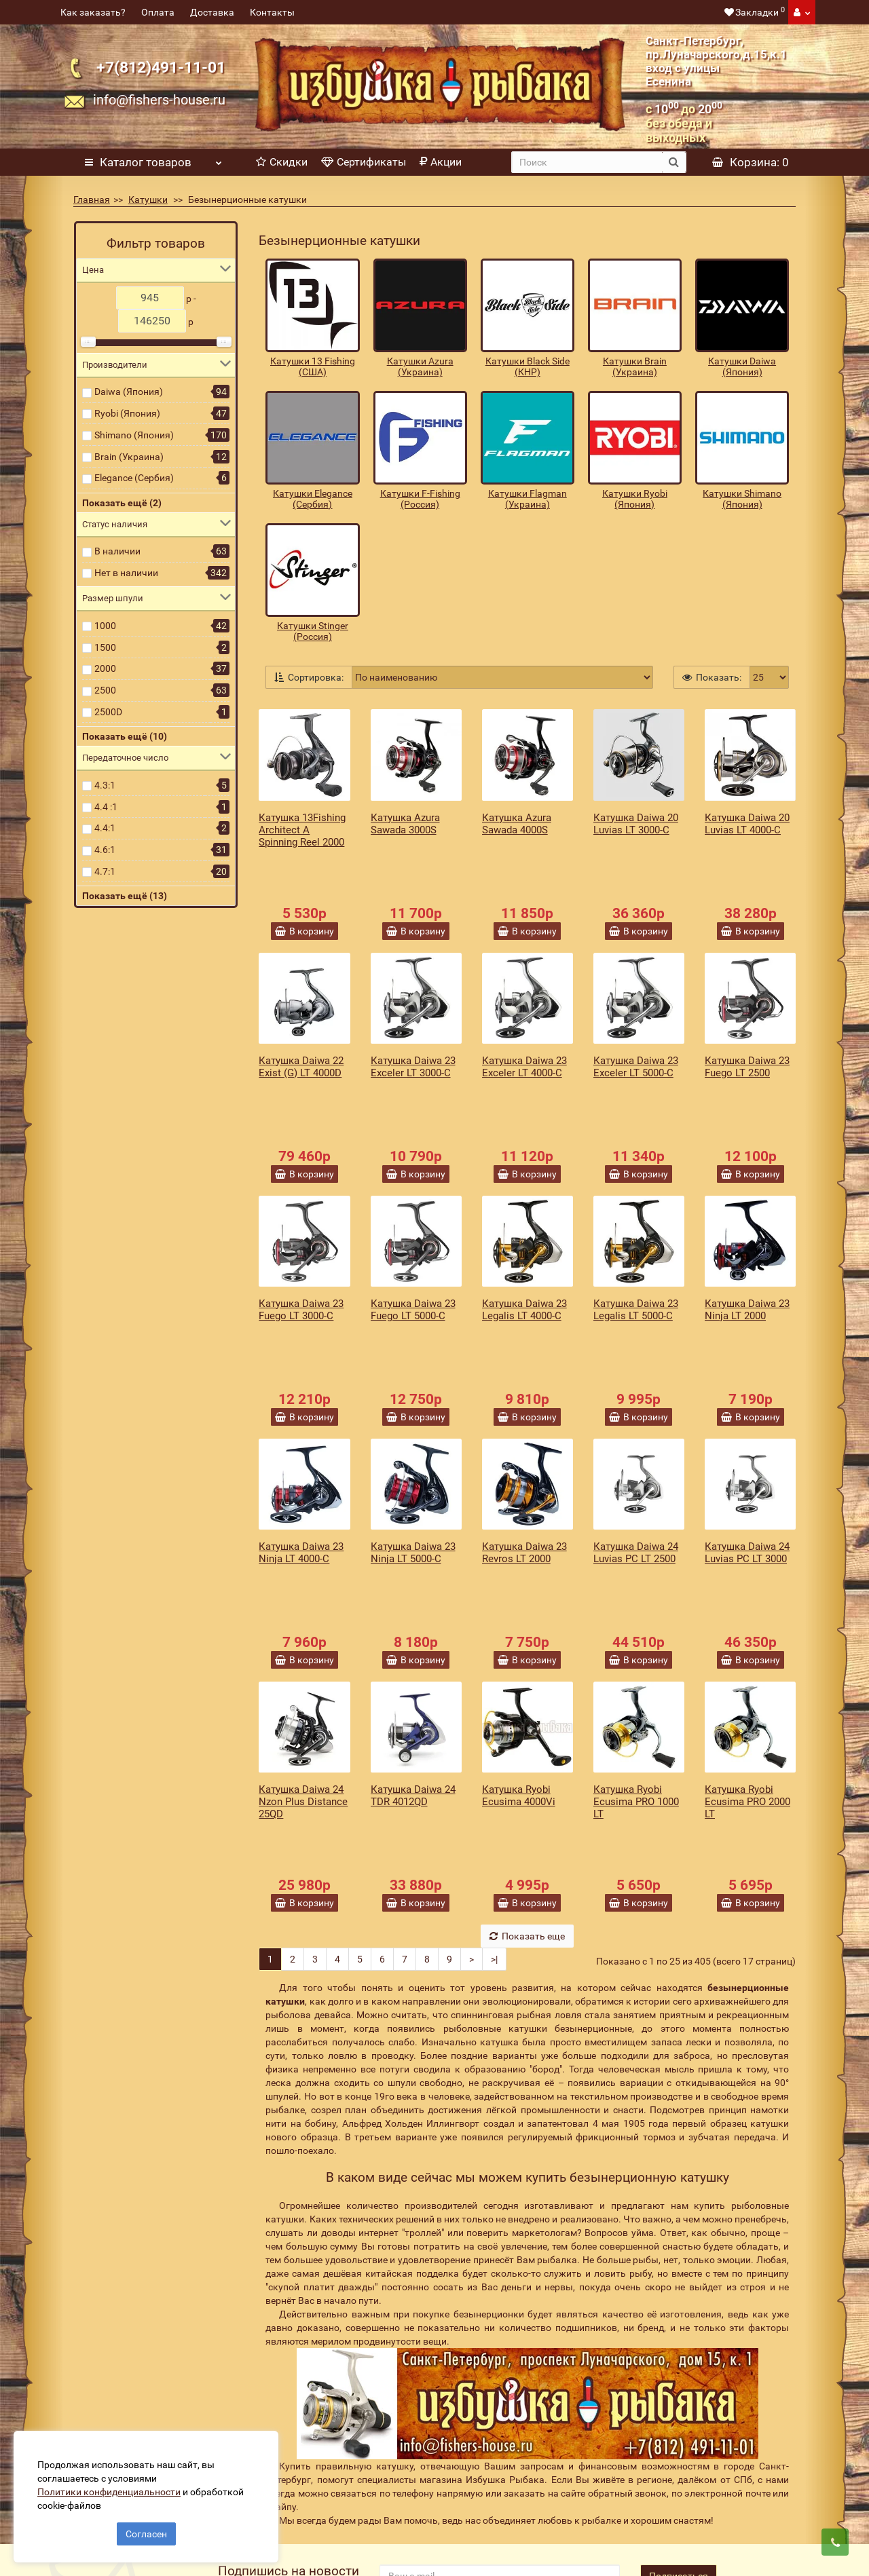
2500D (108, 711)
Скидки (282, 161)
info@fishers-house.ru (159, 100)
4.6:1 (104, 849)
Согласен (146, 2527)
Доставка (212, 12)
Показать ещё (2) (122, 502)
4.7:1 (104, 871)
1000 (105, 625)
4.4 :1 (105, 806)
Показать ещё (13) (124, 895)
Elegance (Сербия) (134, 477)
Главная (91, 199)
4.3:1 (104, 785)
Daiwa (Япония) (128, 391)
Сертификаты (363, 161)
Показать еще (527, 1691)
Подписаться (678, 2331)
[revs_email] (500, 2331)
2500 (105, 690)
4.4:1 (104, 827)
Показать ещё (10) (124, 736)
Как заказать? (93, 12)
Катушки (148, 199)
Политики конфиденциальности (115, 2485)
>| (494, 1714)
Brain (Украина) (129, 456)
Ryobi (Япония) (127, 413)
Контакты (272, 12)
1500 (105, 647)
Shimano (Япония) (134, 435)
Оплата (157, 12)
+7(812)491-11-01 (160, 67)
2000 (105, 668)
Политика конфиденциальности (320, 2500)
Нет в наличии (126, 572)
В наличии (117, 551)
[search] (587, 162)
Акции (441, 161)
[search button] (674, 162)
